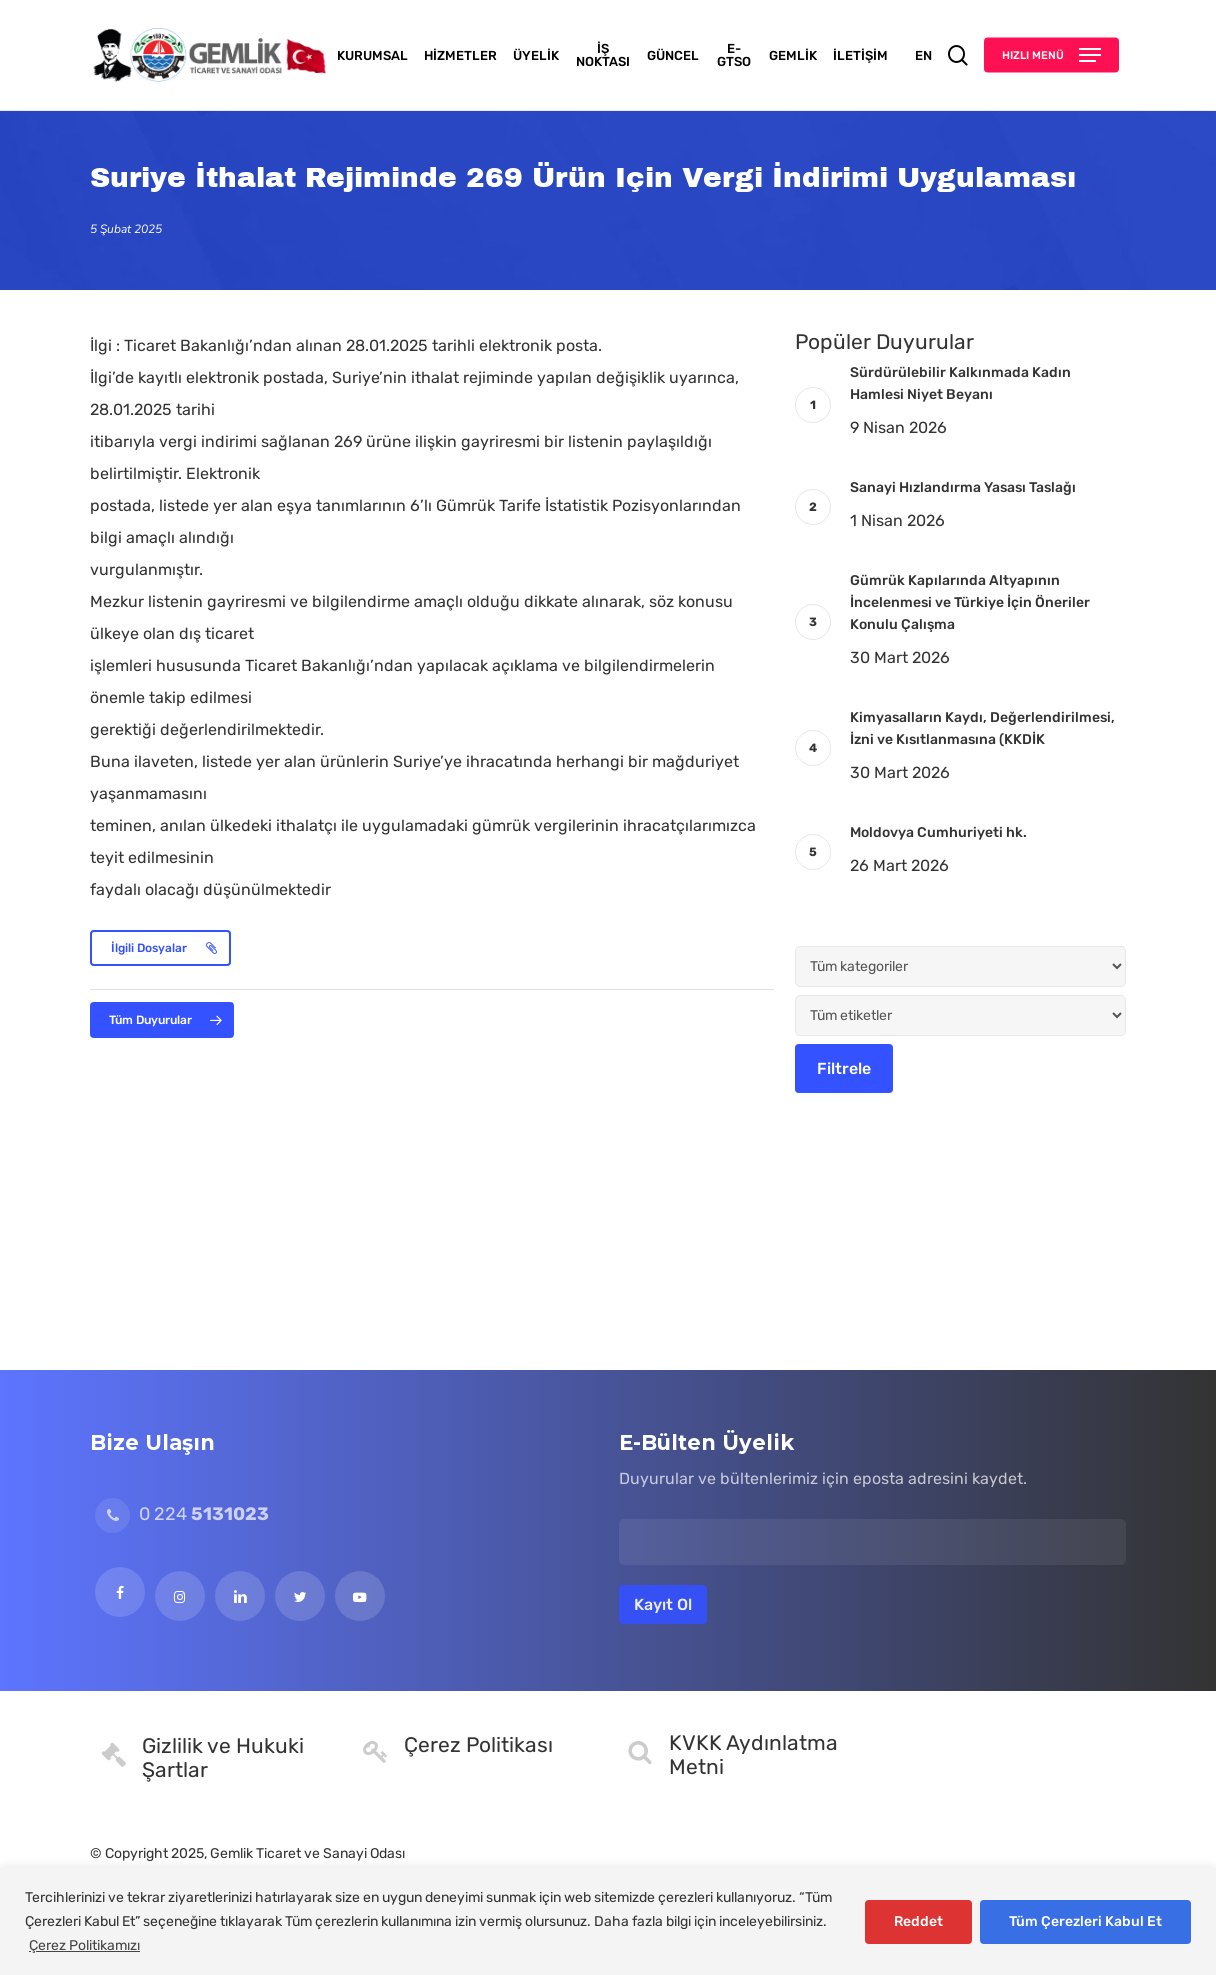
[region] (608, 1921)
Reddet (918, 1921)
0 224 (182, 1514)
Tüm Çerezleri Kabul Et (1085, 1921)
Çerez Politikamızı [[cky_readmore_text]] (84, 1945)
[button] (1051, 55)
